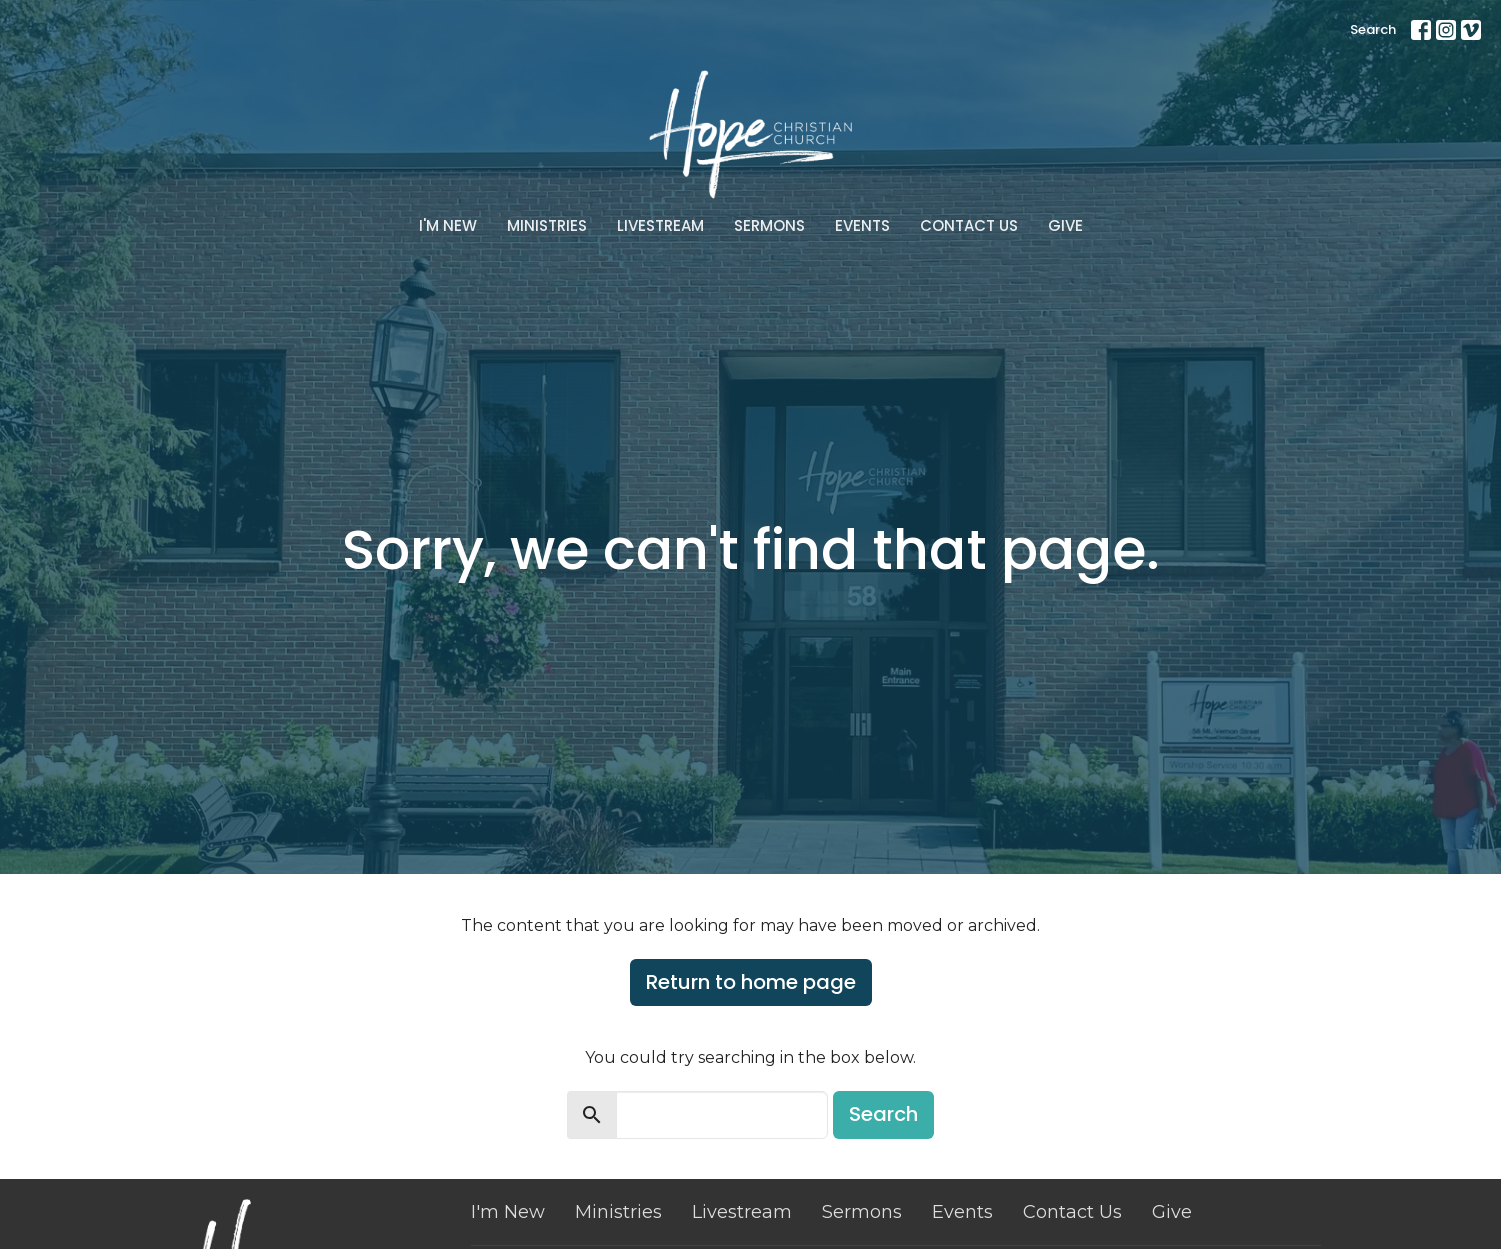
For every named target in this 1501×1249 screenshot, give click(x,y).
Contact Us (969, 225)
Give (1065, 225)
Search (1373, 29)
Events (862, 225)
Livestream (660, 225)
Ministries (547, 225)
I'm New (448, 225)
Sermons (769, 225)
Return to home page (751, 982)
